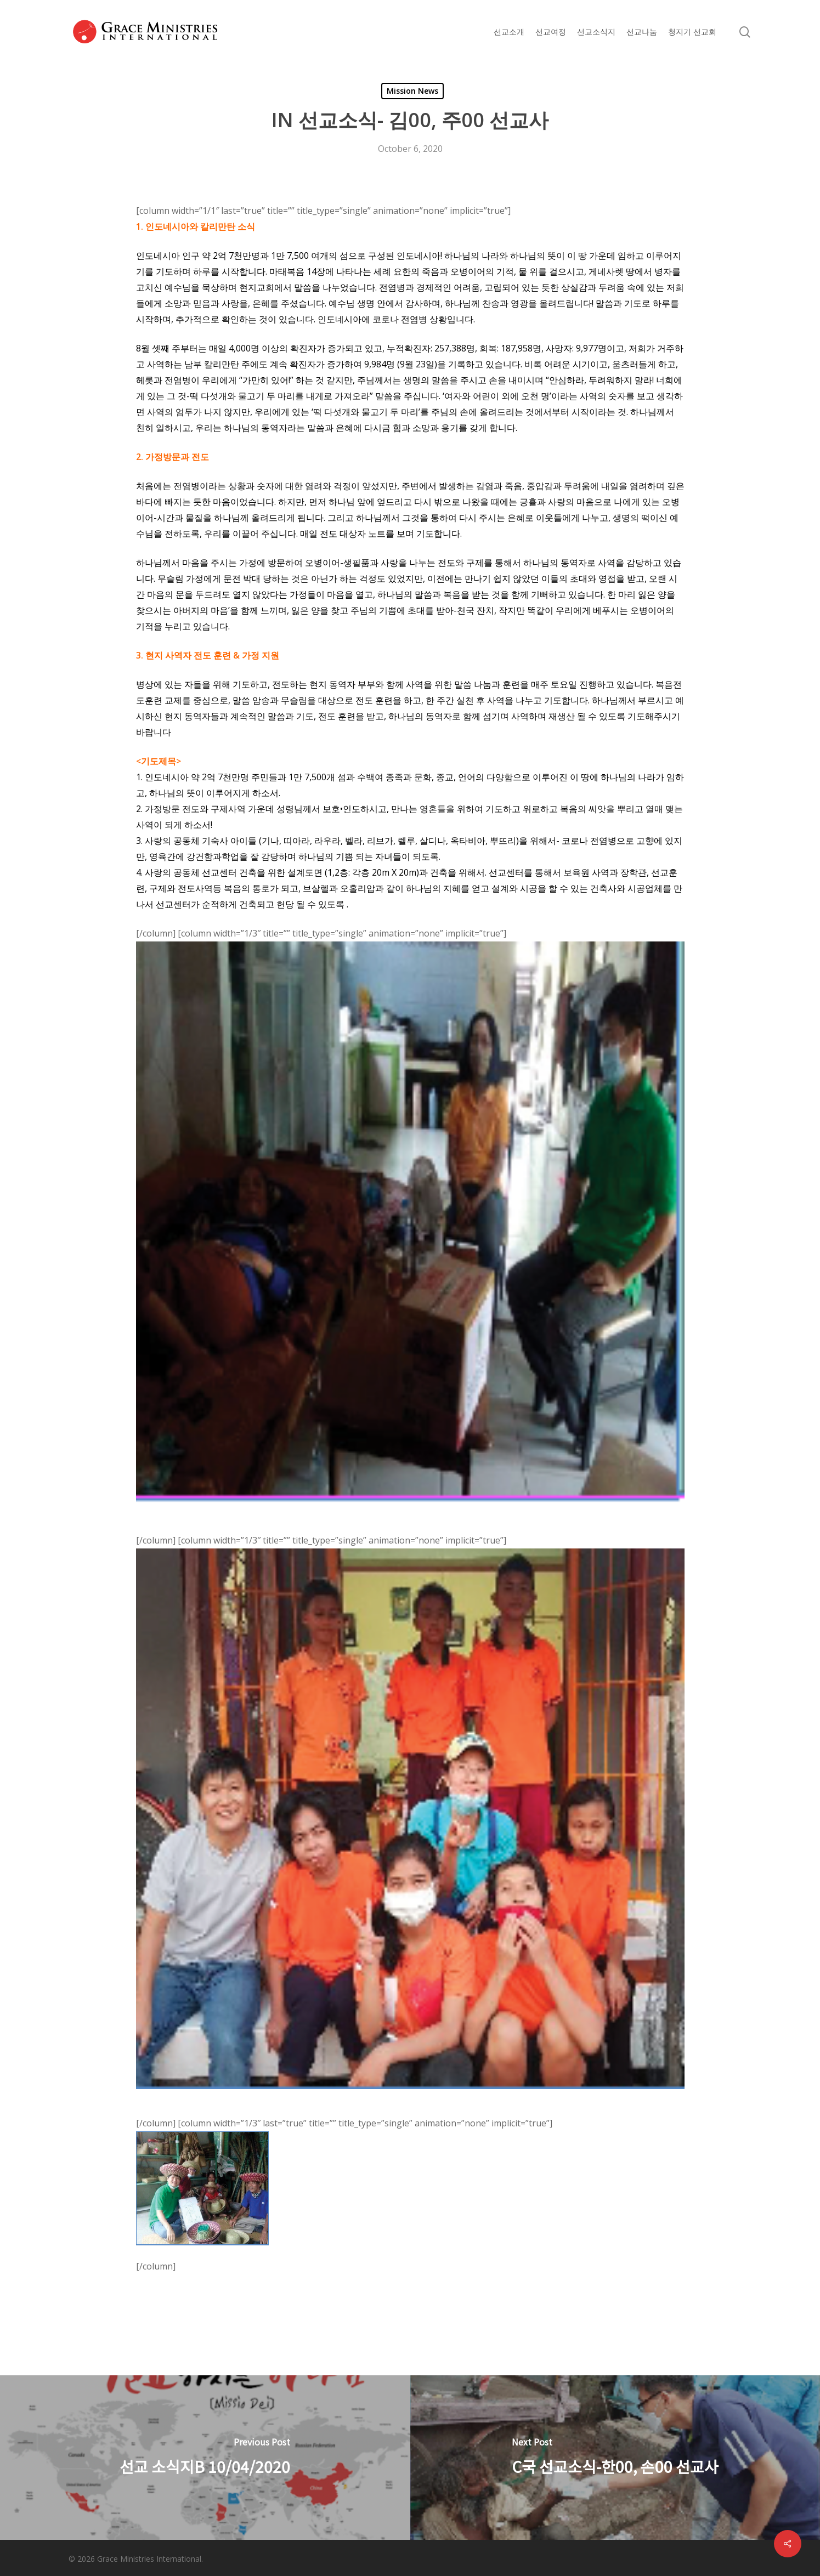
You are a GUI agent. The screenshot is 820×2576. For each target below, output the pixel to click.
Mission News (412, 91)
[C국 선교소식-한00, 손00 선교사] (615, 2457)
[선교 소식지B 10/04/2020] (205, 2457)
